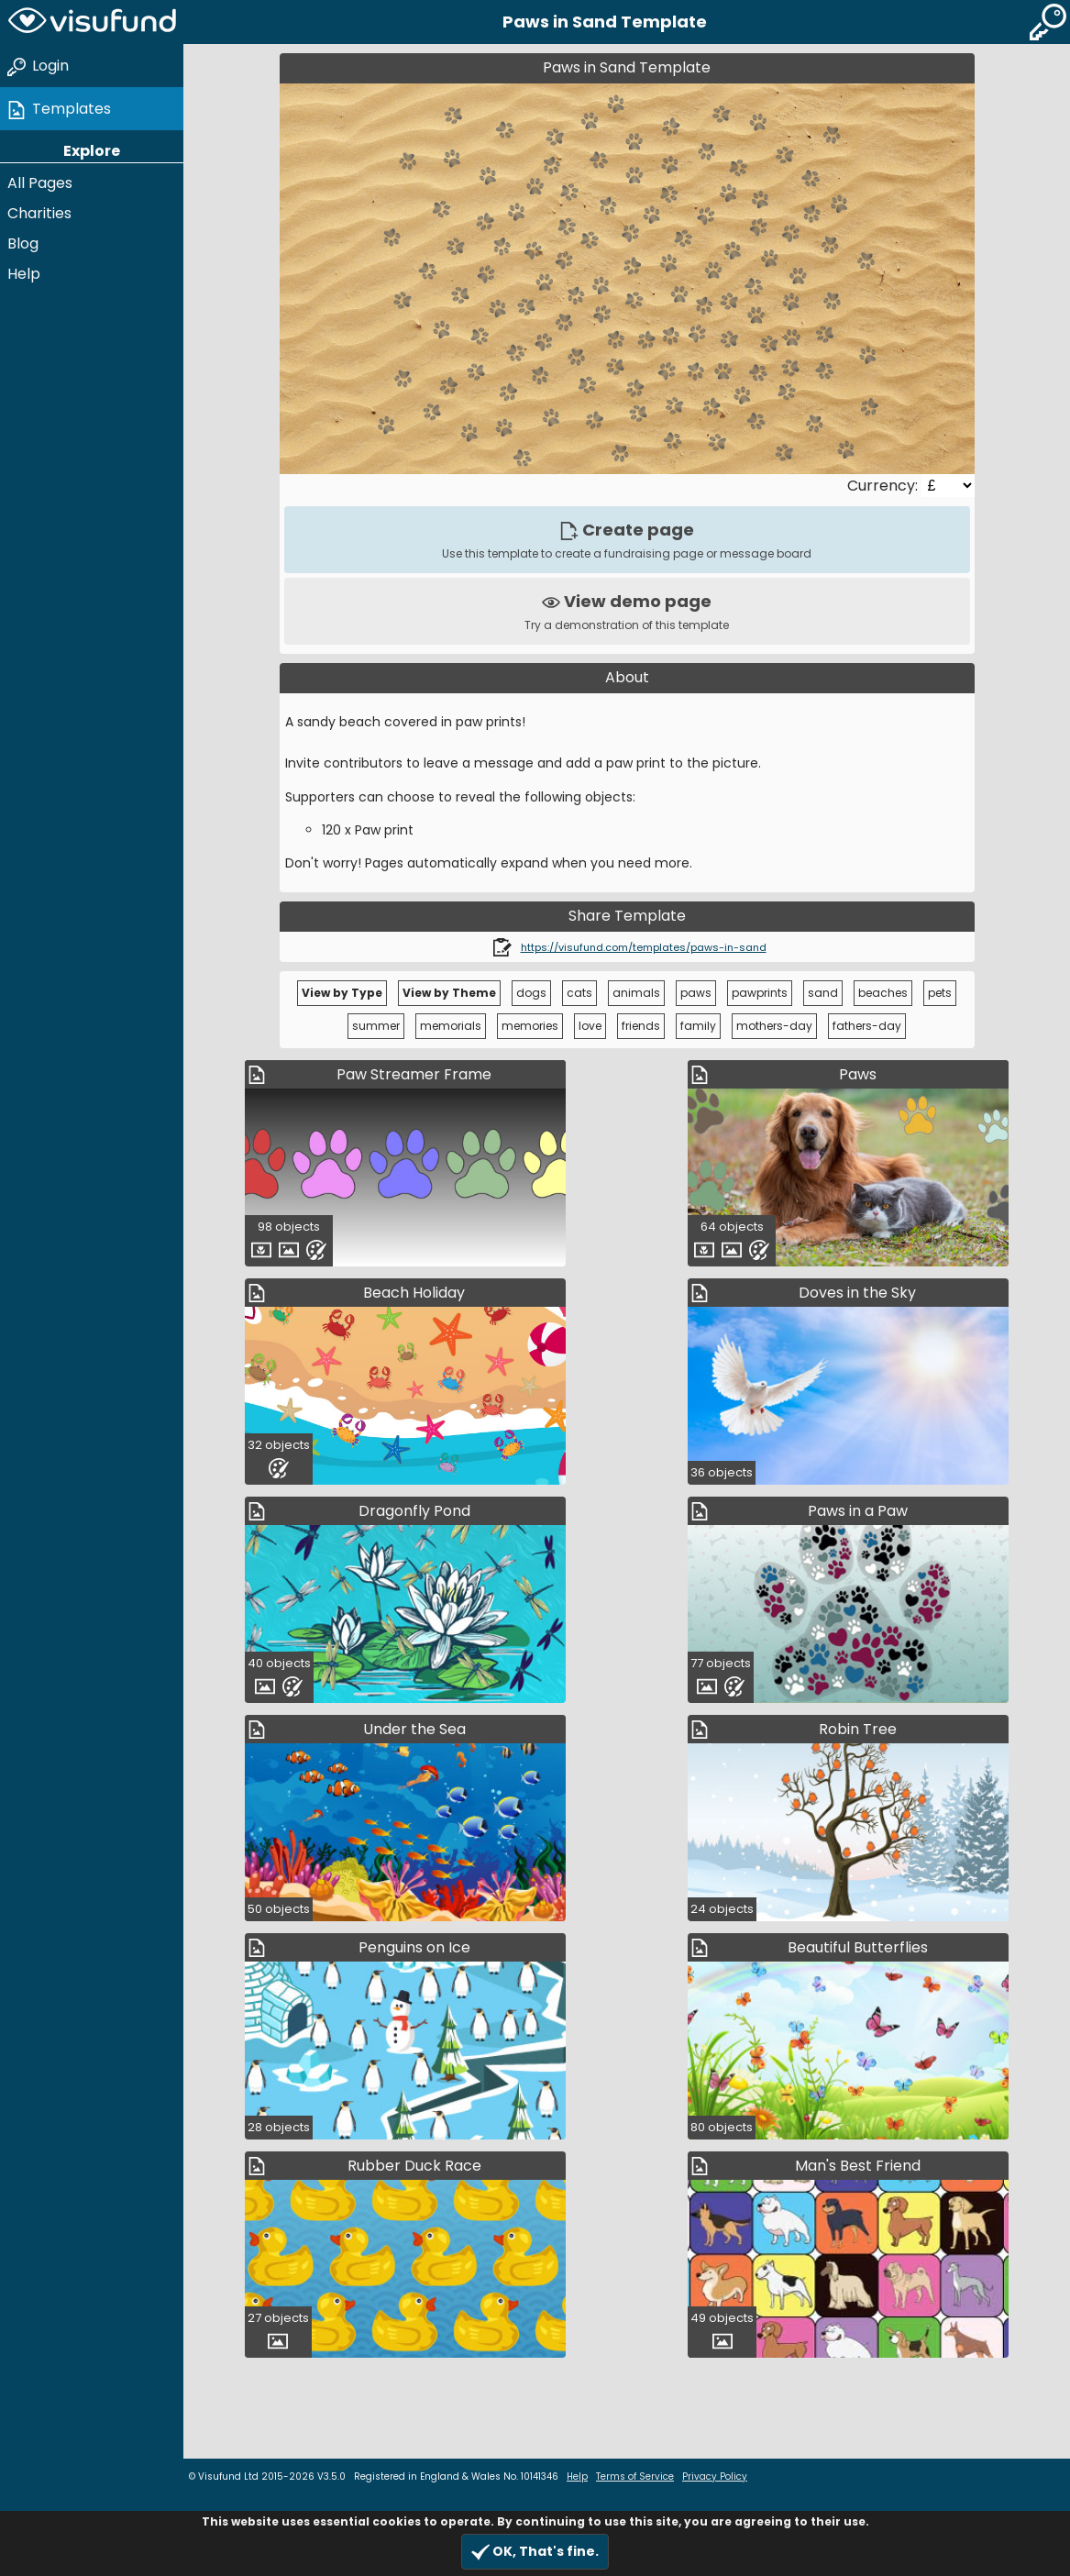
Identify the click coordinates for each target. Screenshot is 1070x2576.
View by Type (342, 993)
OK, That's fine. (535, 2551)
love (590, 1026)
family (698, 1026)
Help (23, 273)
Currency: (884, 485)
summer (376, 1026)
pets (940, 993)
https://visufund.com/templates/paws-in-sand (644, 947)
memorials (450, 1026)
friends (641, 1026)
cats (579, 993)
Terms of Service (635, 2476)
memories (530, 1026)
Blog (23, 243)
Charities (39, 213)
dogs (531, 993)
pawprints (760, 993)
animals (636, 993)
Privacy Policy (714, 2476)
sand (823, 993)
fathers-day (867, 1026)
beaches (883, 993)
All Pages (39, 182)
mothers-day (774, 1026)
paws (695, 993)
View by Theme (449, 993)
